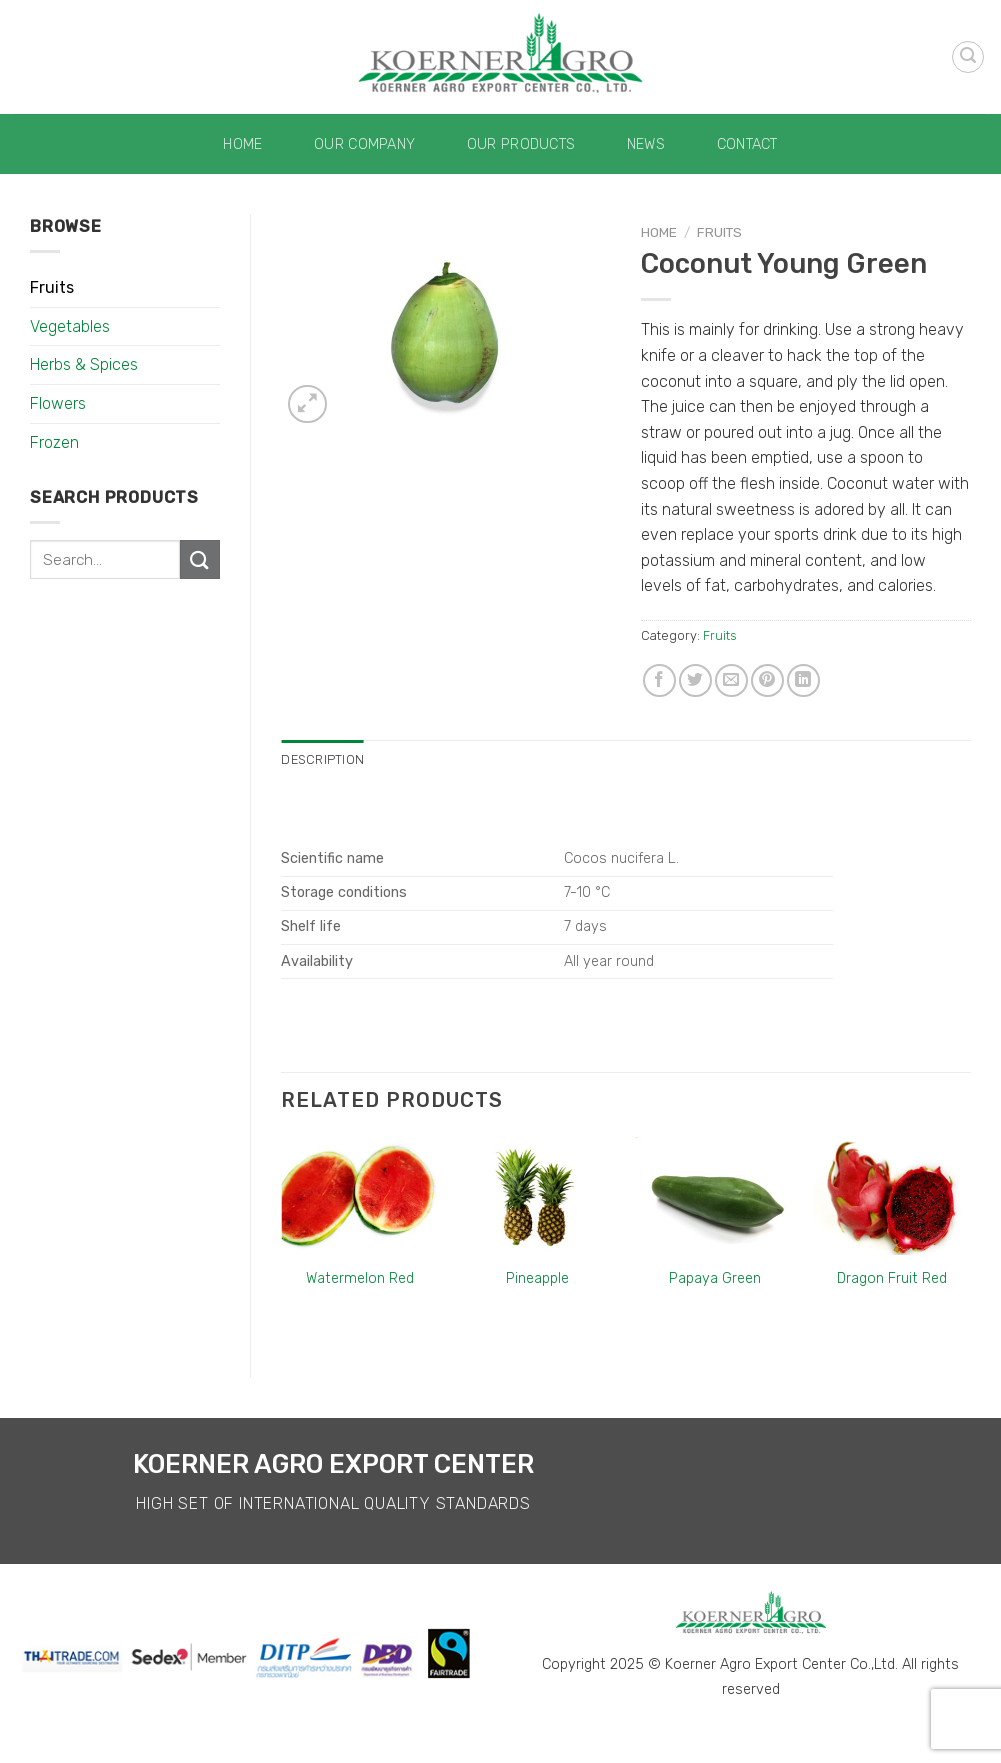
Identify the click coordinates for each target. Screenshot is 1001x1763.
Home (242, 144)
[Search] (968, 57)
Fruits (52, 287)
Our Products (521, 144)
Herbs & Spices (84, 364)
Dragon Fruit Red (892, 1278)
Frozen (54, 442)
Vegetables (70, 326)
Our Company (364, 144)
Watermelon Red (360, 1278)
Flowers (58, 403)
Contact (747, 144)
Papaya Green (715, 1278)
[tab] (322, 760)
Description (322, 759)
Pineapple (537, 1278)
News (646, 144)
